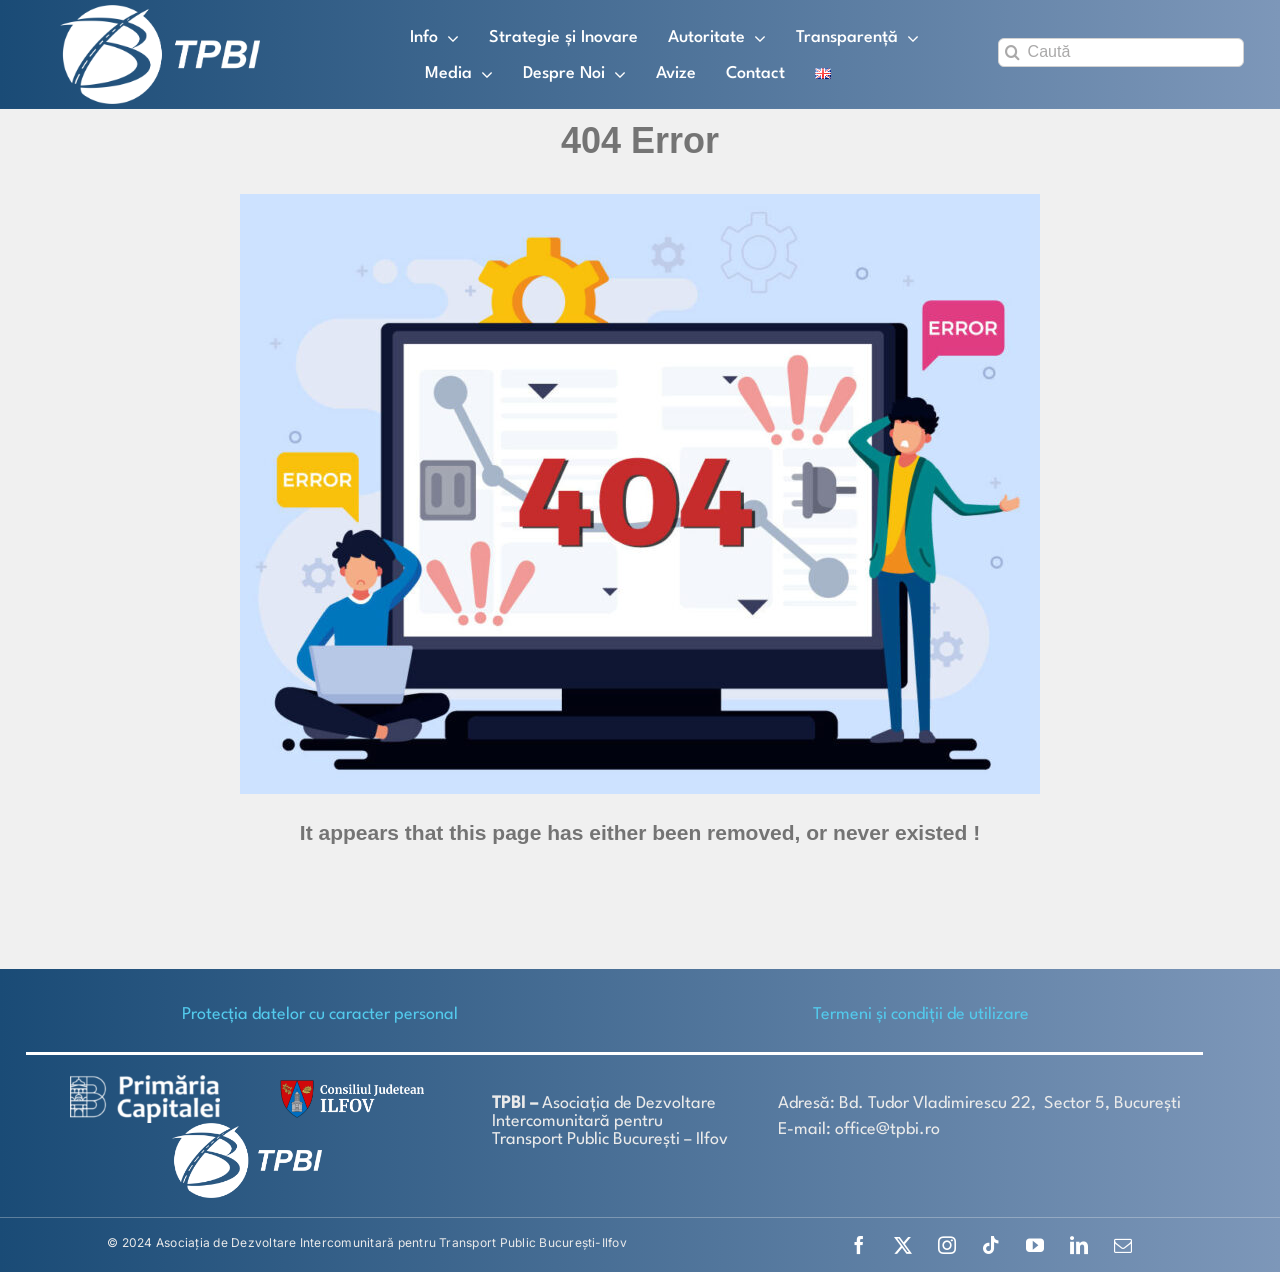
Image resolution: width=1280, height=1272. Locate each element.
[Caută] (1121, 52)
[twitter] (903, 1245)
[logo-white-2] (145, 1082)
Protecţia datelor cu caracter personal (320, 1014)
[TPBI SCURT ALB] (160, 12)
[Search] (1012, 52)
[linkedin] (1079, 1245)
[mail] (1123, 1245)
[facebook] (859, 1245)
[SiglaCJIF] (349, 1084)
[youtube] (1035, 1245)
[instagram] (947, 1245)
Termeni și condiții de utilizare (921, 1014)
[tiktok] (991, 1245)
